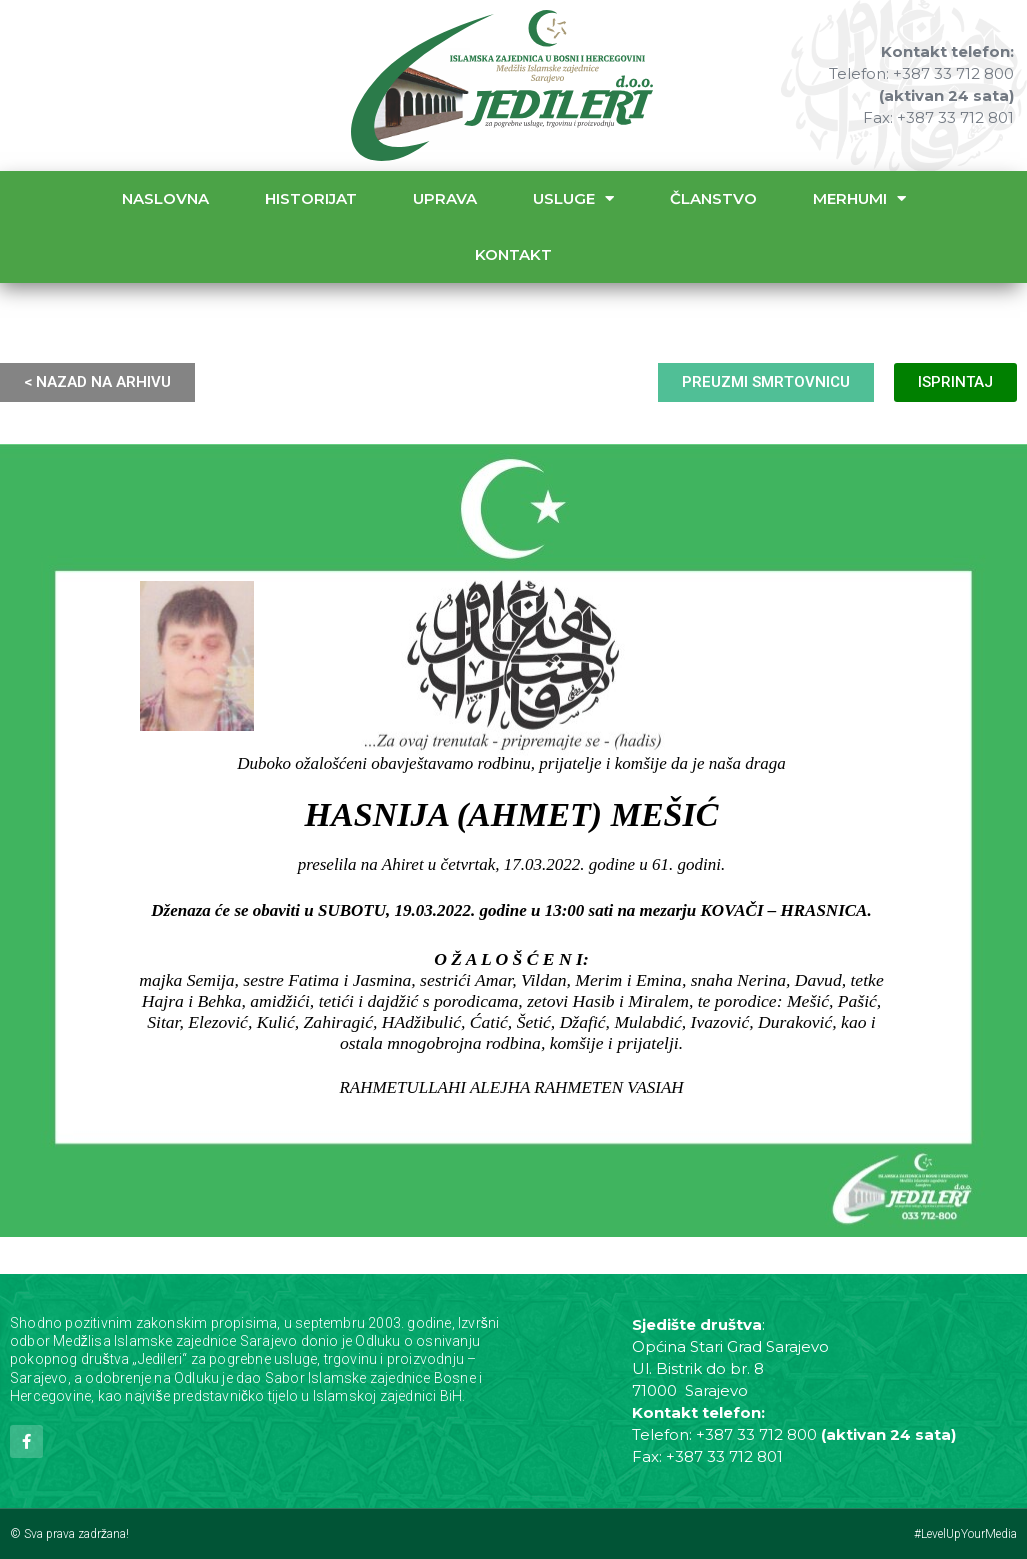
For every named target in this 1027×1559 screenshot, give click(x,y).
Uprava (445, 198)
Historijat (311, 198)
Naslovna (165, 198)
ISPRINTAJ (955, 382)
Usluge (573, 198)
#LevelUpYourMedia (965, 1534)
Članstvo (713, 198)
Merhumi (859, 198)
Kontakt (513, 254)
